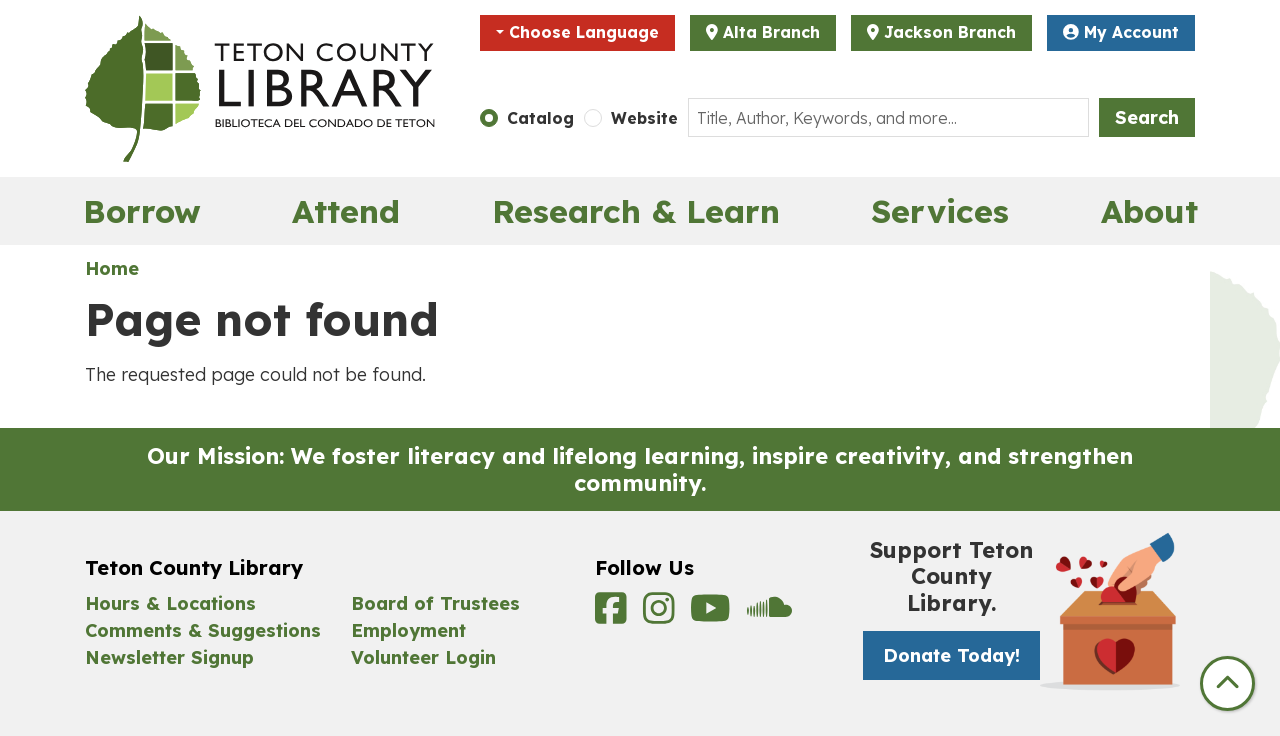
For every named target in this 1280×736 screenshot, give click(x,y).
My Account (1121, 32)
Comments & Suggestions (203, 630)
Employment (408, 630)
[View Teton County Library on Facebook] (614, 614)
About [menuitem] (1149, 211)
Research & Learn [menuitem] (636, 211)
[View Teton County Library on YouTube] (713, 614)
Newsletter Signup (169, 657)
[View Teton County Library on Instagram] (662, 614)
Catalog (540, 118)
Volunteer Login (423, 657)
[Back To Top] (1227, 683)
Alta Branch (771, 32)
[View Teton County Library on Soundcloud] (769, 614)
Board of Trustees (435, 603)
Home (112, 268)
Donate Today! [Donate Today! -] (951, 655)
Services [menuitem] (940, 211)
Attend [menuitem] (346, 211)
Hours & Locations (170, 603)
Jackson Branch (950, 32)
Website (644, 118)
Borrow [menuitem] (142, 211)
